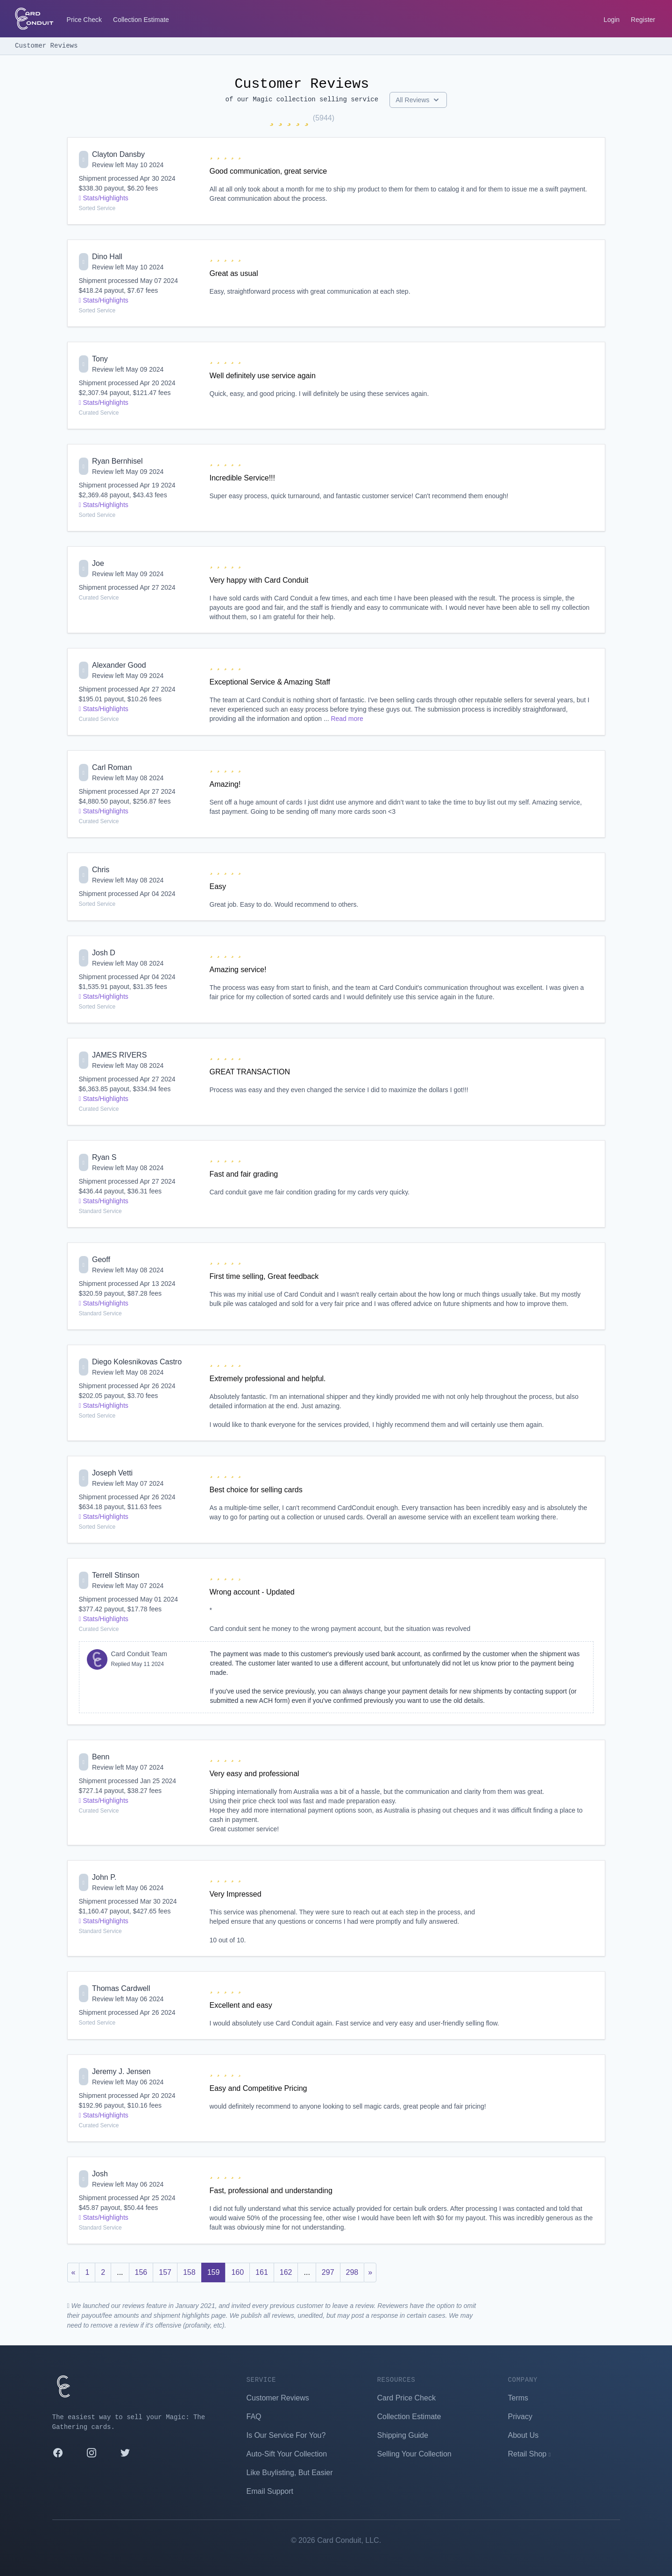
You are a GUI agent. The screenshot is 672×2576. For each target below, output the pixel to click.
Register (643, 19)
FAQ (254, 2417)
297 (328, 2272)
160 (237, 2272)
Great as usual (234, 273)
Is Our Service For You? (286, 2435)
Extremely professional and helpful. (268, 1379)
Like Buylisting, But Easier (290, 2473)
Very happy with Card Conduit (259, 580)
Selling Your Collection (414, 2454)
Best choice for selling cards (256, 1490)
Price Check (84, 19)
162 (286, 2272)
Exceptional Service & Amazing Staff (270, 682)
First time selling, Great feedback (264, 1276)
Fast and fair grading (244, 1174)
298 (352, 2272)
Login (612, 19)
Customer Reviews (46, 45)
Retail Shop (529, 2454)
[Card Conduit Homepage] (34, 18)
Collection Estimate (141, 19)
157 (165, 2272)
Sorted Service (97, 208)
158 (189, 2272)
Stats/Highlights (103, 198)
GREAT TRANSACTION (250, 1072)
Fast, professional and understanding (271, 2191)
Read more (347, 718)
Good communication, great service (268, 171)
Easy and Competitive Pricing (258, 2088)
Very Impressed (236, 1894)
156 (141, 2272)
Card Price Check (406, 2398)
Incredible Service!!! (243, 478)
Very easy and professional (254, 1774)
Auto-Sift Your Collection (287, 2454)
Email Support (270, 2491)
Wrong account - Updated (252, 1592)
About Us (523, 2435)
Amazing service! (238, 970)
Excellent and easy (241, 2005)
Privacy (520, 2417)
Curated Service (99, 412)
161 (261, 2272)
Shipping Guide (402, 2435)
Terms (518, 2398)
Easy (218, 886)
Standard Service (100, 1211)
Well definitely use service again (263, 376)
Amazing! (225, 784)
